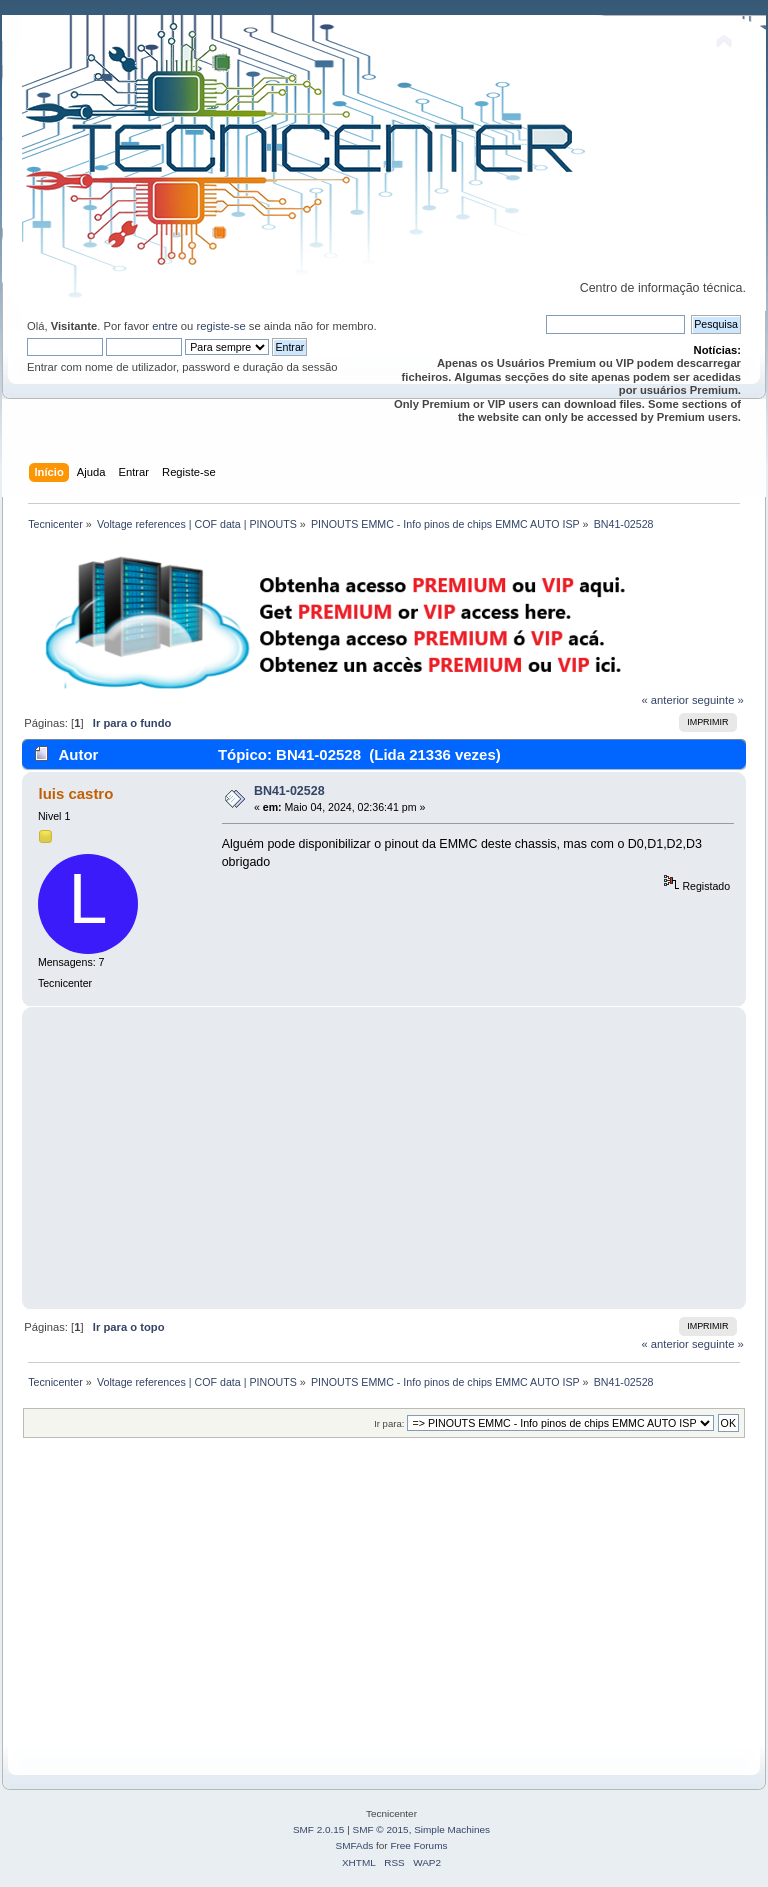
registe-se (220, 326)
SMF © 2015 (381, 1829)
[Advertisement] (384, 1158)
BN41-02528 (289, 791)
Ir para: (389, 1423)
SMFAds (355, 1845)
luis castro (75, 793)
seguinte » (718, 700)
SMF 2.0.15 (319, 1829)
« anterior (664, 700)
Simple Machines (452, 1829)
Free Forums (418, 1845)
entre (165, 326)
